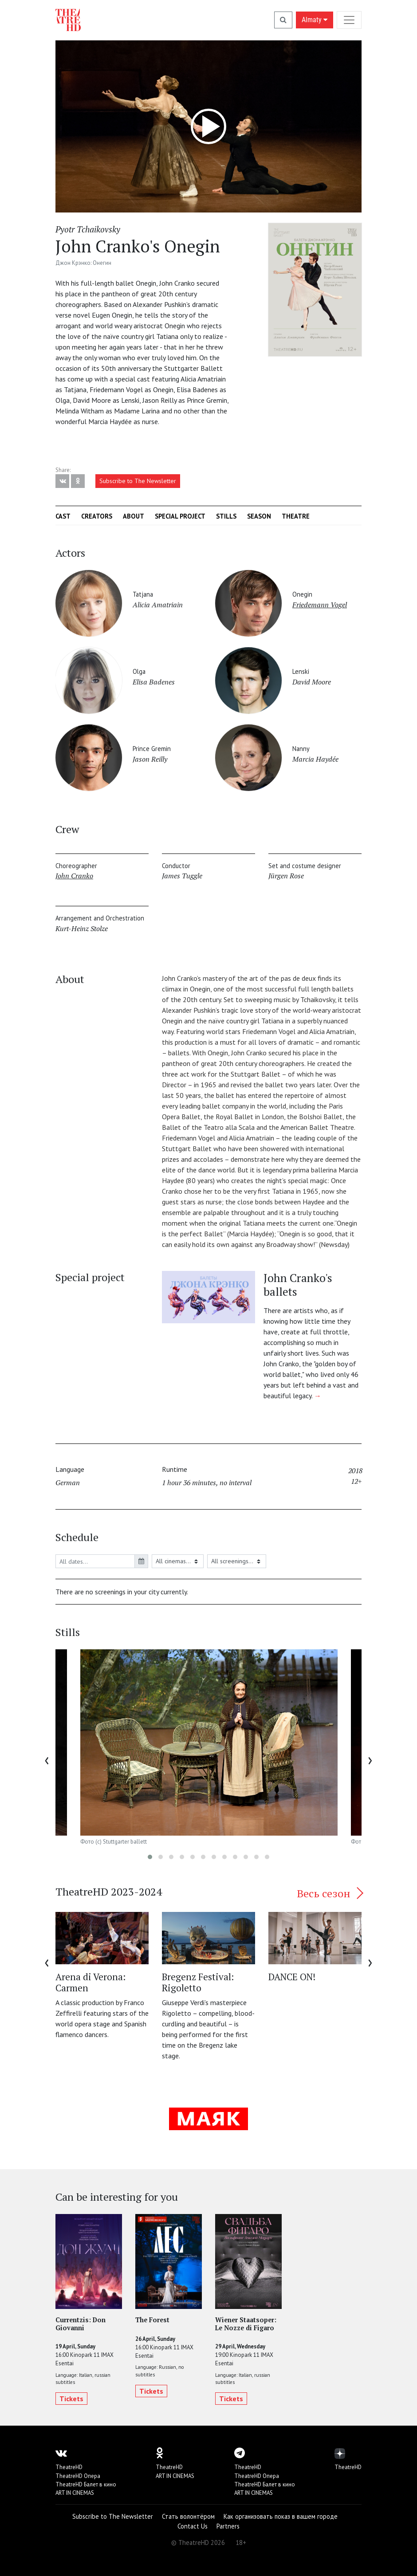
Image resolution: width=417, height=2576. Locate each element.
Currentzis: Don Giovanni (80, 2324)
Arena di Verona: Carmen (90, 1982)
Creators (96, 516)
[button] (150, 1856)
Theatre (296, 516)
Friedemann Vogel (319, 605)
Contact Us (192, 2526)
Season (259, 516)
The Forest (152, 2320)
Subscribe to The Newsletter (137, 481)
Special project (180, 516)
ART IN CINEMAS (74, 2493)
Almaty (314, 20)
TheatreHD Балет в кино (85, 2484)
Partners (228, 2526)
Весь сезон (329, 1893)
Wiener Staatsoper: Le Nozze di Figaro (245, 2324)
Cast (63, 516)
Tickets (71, 2398)
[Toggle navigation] (349, 19)
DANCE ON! (291, 1976)
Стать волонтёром (188, 2516)
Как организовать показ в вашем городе (281, 2516)
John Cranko (74, 876)
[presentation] (46, 1759)
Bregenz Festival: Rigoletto (198, 1982)
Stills (226, 516)
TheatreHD (69, 2467)
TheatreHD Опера (77, 2476)
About (133, 516)
